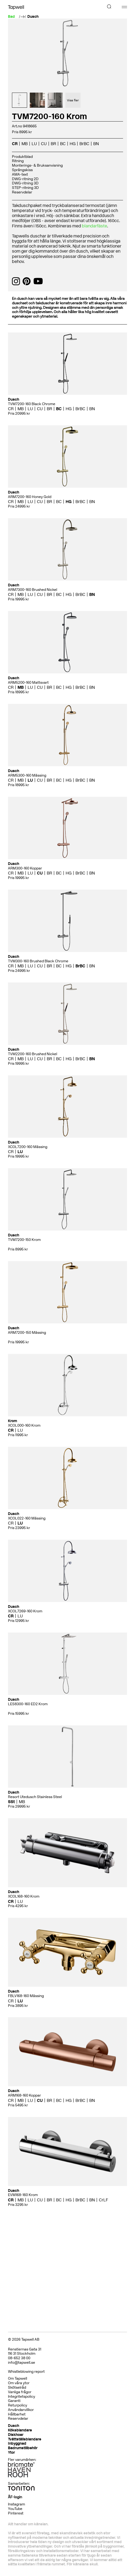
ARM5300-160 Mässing (27, 775)
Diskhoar (15, 2434)
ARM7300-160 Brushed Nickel (32, 589)
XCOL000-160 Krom (24, 1425)
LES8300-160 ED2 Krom (28, 1704)
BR (53, 143)
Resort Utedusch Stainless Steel (35, 1797)
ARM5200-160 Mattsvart (28, 682)
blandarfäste (94, 225)
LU (34, 143)
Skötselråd (17, 2387)
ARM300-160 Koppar (25, 868)
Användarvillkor (21, 2410)
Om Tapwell (17, 2378)
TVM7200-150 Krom (24, 1239)
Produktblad (22, 156)
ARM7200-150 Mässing (27, 1332)
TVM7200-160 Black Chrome (31, 404)
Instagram (16, 2504)
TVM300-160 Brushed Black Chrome (38, 961)
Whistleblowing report (26, 2371)
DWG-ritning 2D (25, 179)
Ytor (11, 2452)
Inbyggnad (17, 2443)
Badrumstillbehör (22, 2448)
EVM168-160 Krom (23, 2195)
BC (63, 143)
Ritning (18, 161)
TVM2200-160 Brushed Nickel (32, 1054)
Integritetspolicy (21, 2396)
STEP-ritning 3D (25, 187)
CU (44, 143)
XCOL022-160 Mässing (26, 1518)
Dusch (33, 17)
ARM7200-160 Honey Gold (29, 497)
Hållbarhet (17, 2414)
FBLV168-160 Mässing (26, 1996)
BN (96, 143)
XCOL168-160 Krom (23, 1896)
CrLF (103, 2199)
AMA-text (20, 174)
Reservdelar (22, 192)
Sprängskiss (22, 170)
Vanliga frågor (19, 2392)
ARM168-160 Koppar (24, 2095)
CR (15, 143)
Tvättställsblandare (24, 2439)
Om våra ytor (18, 2383)
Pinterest (15, 2513)
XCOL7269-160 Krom (25, 1611)
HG (72, 143)
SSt (11, 1801)
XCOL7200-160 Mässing (27, 1147)
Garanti (14, 2401)
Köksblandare (20, 2430)
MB (25, 143)
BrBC (84, 143)
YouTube (15, 2508)
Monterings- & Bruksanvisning (37, 165)
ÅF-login (15, 2497)
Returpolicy (17, 2405)
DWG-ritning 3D (25, 183)
